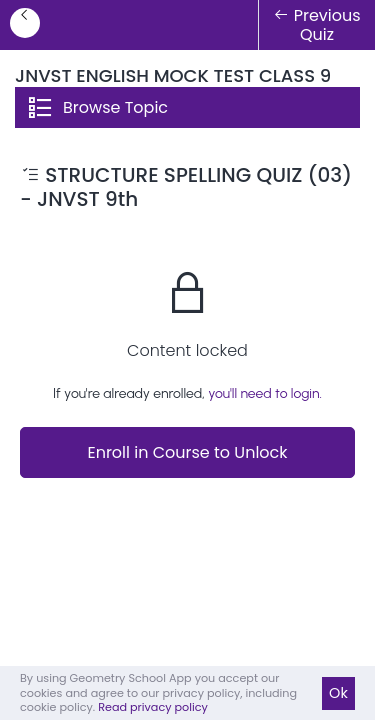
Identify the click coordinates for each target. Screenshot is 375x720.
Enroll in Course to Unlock (187, 452)
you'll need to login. (265, 393)
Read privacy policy (153, 707)
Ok (338, 693)
